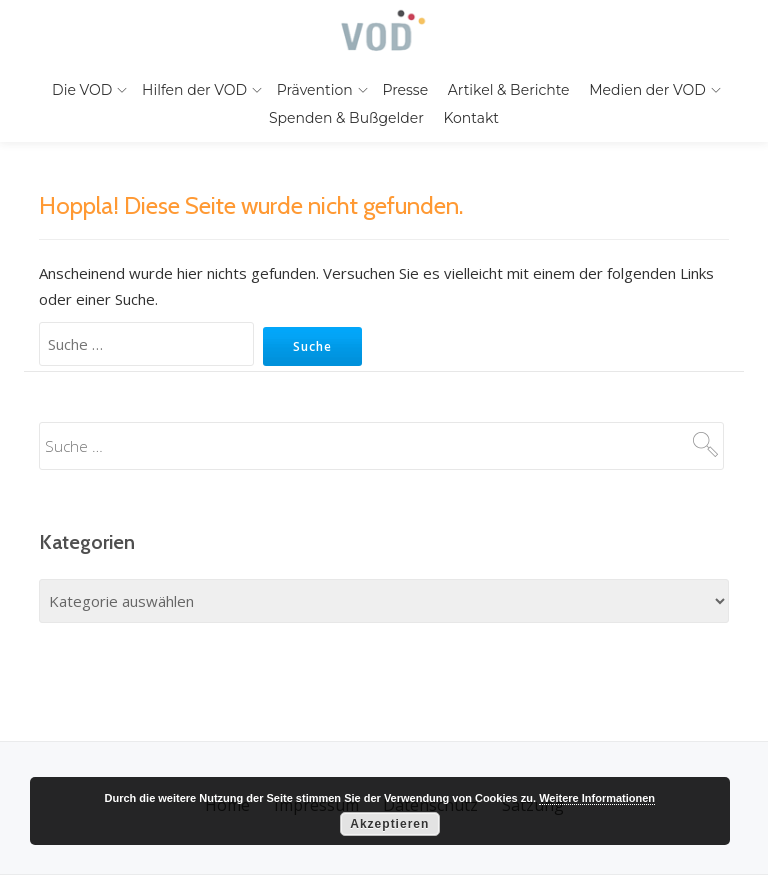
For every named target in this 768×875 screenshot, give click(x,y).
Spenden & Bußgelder (346, 118)
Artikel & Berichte (509, 90)
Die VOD (82, 90)
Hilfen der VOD (194, 90)
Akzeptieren (389, 824)
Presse (405, 90)
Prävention (315, 90)
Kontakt (471, 118)
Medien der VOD (647, 90)
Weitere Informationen (597, 798)
